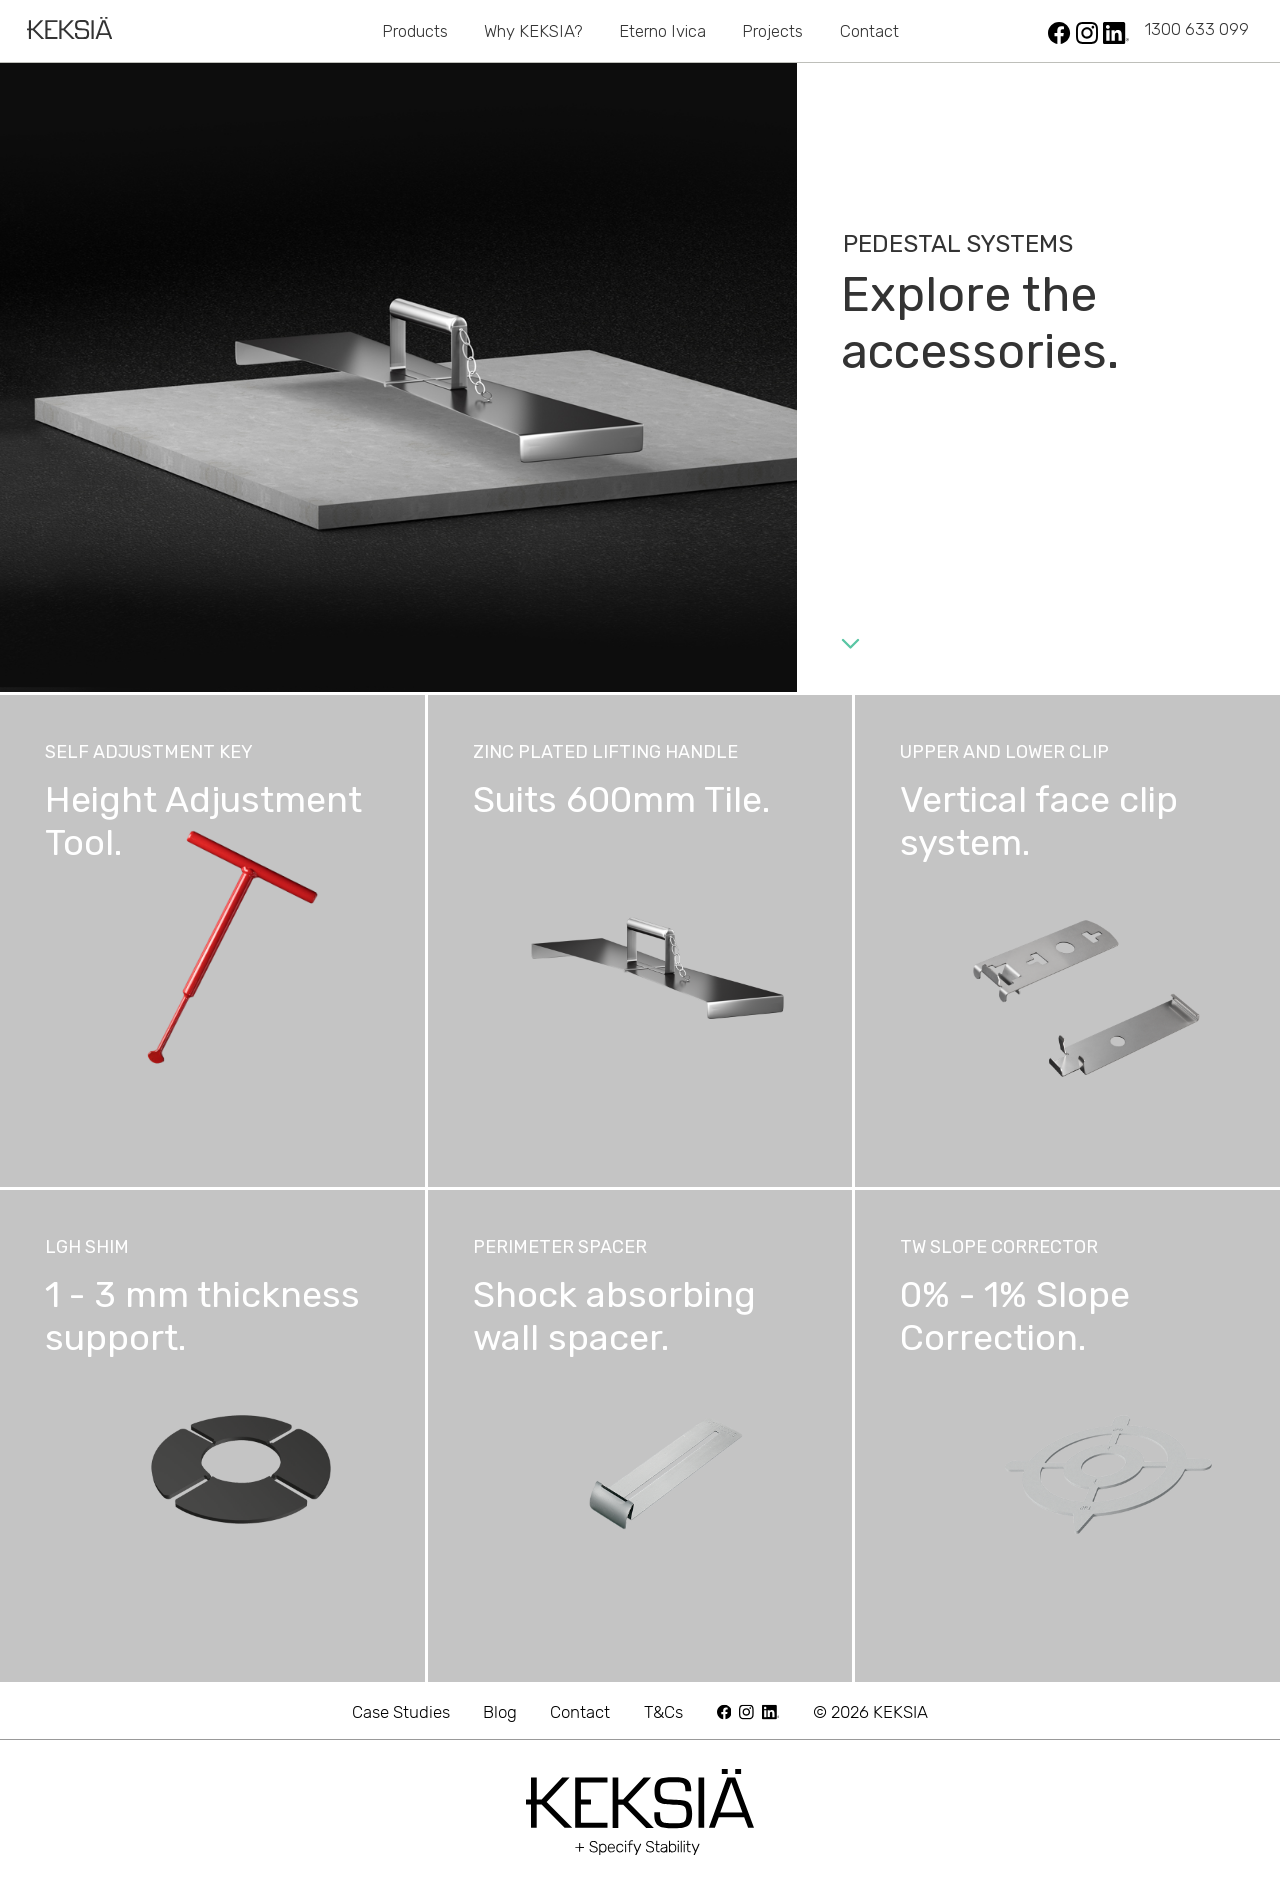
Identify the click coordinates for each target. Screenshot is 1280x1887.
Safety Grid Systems (924, 31)
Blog (500, 1712)
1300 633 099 (1197, 29)
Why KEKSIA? (533, 31)
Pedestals (320, 31)
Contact (869, 31)
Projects (772, 31)
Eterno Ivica (662, 31)
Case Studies (401, 1712)
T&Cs (663, 1712)
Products (415, 31)
